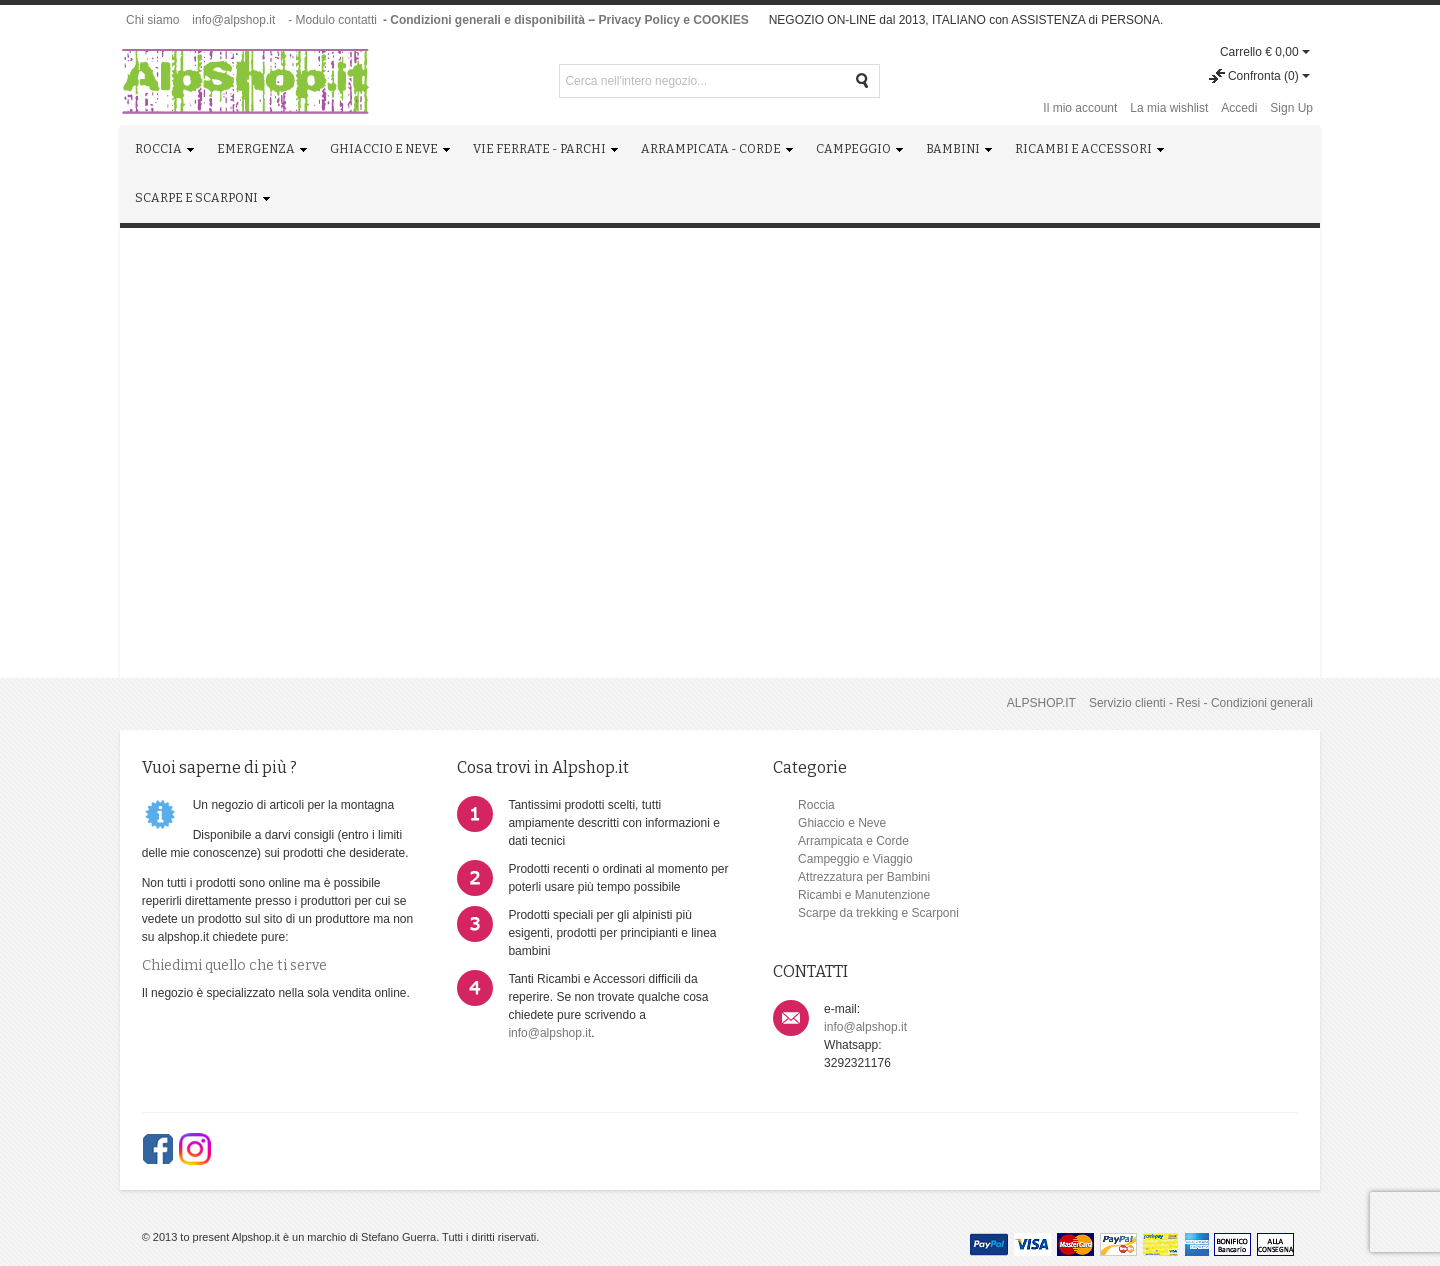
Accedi (1239, 108)
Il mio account (1080, 108)
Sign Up (1291, 108)
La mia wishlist (1169, 108)
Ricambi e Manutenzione (821, 895)
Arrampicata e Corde (810, 841)
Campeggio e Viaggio (812, 859)
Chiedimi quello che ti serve (234, 983)
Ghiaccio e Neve (799, 823)
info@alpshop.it (233, 20)
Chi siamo (152, 20)
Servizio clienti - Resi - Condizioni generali (1201, 703)
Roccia (773, 805)
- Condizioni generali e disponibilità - (487, 20)
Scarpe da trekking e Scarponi (835, 913)
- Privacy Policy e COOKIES (669, 20)
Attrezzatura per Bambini (821, 877)
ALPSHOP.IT (1041, 703)
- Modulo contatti (332, 20)
